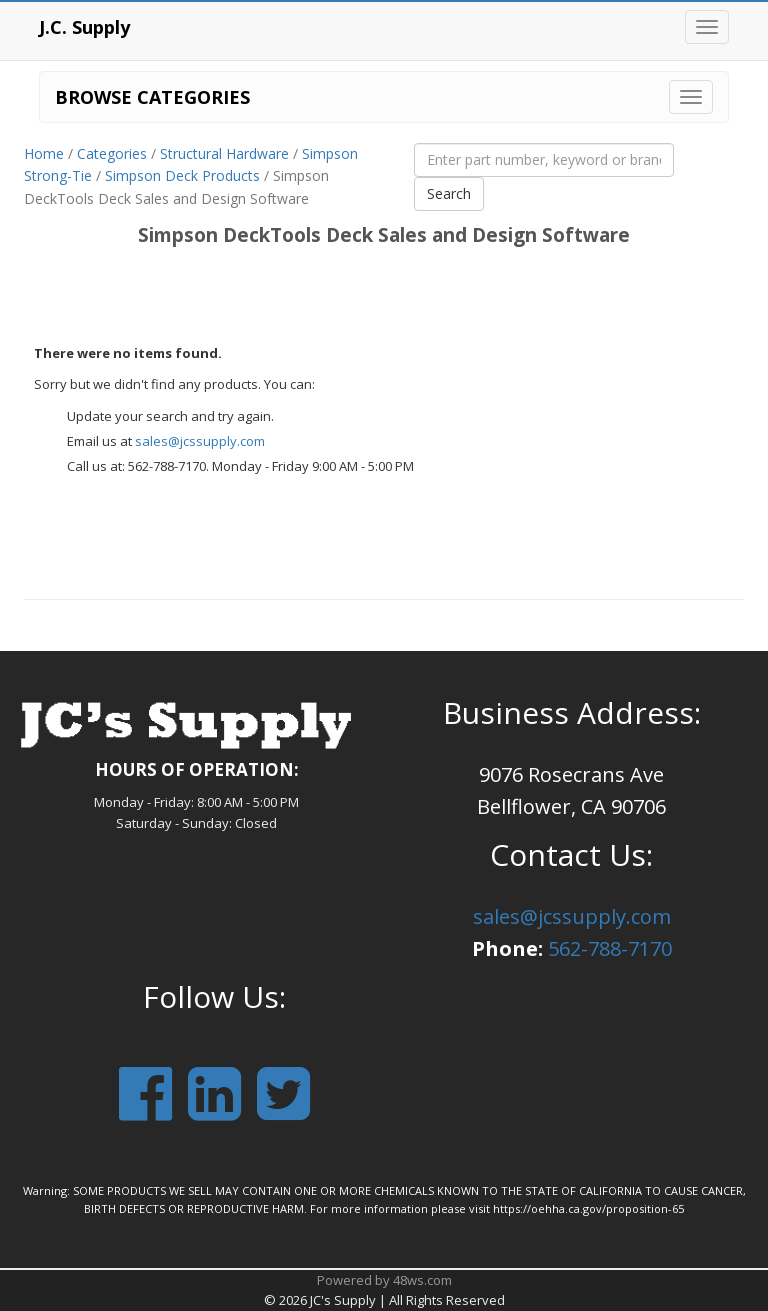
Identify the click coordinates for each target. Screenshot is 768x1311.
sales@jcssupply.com (200, 441)
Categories (112, 153)
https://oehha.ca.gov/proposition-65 (588, 1208)
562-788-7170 (610, 948)
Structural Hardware (224, 153)
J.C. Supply (84, 27)
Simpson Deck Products (182, 175)
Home (44, 153)
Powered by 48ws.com (384, 1280)
